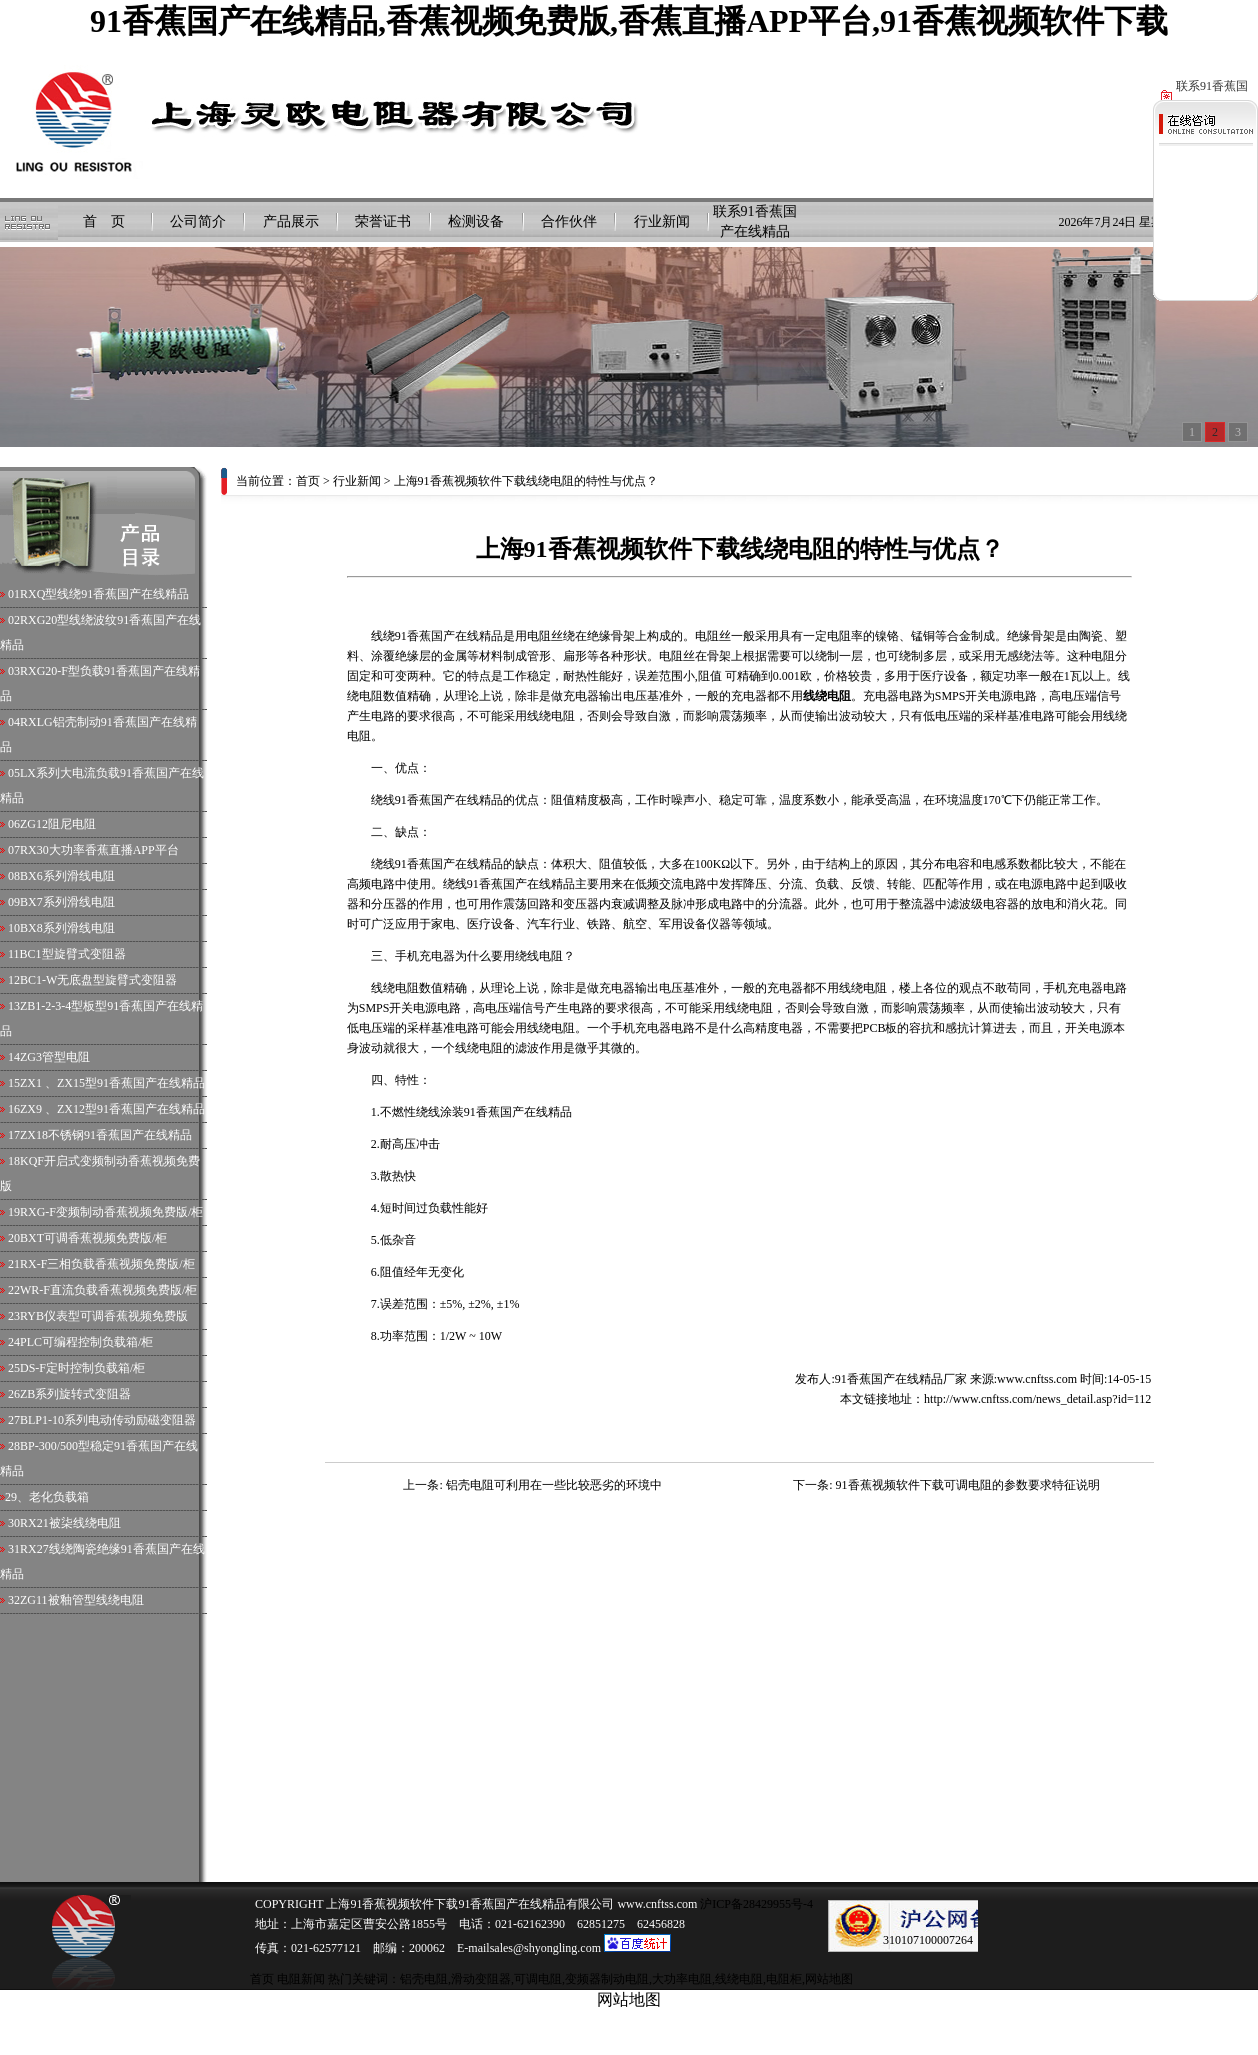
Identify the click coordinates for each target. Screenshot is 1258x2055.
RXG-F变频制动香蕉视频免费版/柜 (111, 1212)
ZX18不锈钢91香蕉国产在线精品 (106, 1135)
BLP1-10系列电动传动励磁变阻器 (108, 1420)
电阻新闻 (301, 1979)
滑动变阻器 (481, 1979)
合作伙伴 (569, 221)
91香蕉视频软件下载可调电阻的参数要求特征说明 (968, 1485)
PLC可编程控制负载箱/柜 (86, 1342)
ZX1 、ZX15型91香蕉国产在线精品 (112, 1083)
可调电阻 (538, 1979)
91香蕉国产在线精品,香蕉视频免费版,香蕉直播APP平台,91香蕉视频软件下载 (629, 21)
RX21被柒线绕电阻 (70, 1523)
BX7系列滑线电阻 (67, 902)
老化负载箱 (59, 1497)
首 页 (104, 221)
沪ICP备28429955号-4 (755, 1904)
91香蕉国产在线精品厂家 (901, 1379)
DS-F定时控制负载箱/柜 (82, 1368)
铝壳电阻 (424, 1979)
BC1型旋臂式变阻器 (73, 954)
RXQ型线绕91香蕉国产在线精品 (104, 594)
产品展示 (291, 221)
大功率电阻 (682, 1979)
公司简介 (198, 221)
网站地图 (829, 1979)
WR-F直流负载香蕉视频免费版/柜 (108, 1290)
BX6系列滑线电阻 (67, 876)
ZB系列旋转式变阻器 (75, 1394)
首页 (308, 481)
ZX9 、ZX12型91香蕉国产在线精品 (112, 1109)
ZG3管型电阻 (55, 1057)
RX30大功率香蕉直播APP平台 (99, 850)
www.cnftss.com (1037, 1379)
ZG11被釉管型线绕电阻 (82, 1600)
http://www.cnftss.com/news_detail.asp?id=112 (1037, 1399)
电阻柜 (784, 1979)
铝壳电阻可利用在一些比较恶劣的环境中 (554, 1485)
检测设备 (476, 221)
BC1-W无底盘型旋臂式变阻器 (98, 980)
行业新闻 (662, 221)
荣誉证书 (383, 221)
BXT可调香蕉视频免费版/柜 (93, 1238)
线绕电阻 (739, 1979)
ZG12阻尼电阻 (58, 824)
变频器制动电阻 (607, 1979)
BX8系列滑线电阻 (67, 928)
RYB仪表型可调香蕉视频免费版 (104, 1316)
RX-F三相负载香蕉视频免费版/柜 (107, 1264)
